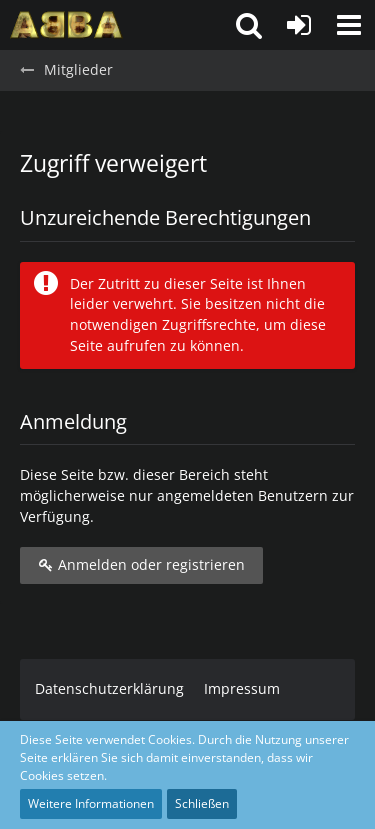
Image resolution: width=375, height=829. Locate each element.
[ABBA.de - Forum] (66, 25)
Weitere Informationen (91, 803)
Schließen (202, 803)
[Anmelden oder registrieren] (299, 25)
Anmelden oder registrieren (141, 564)
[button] (349, 25)
